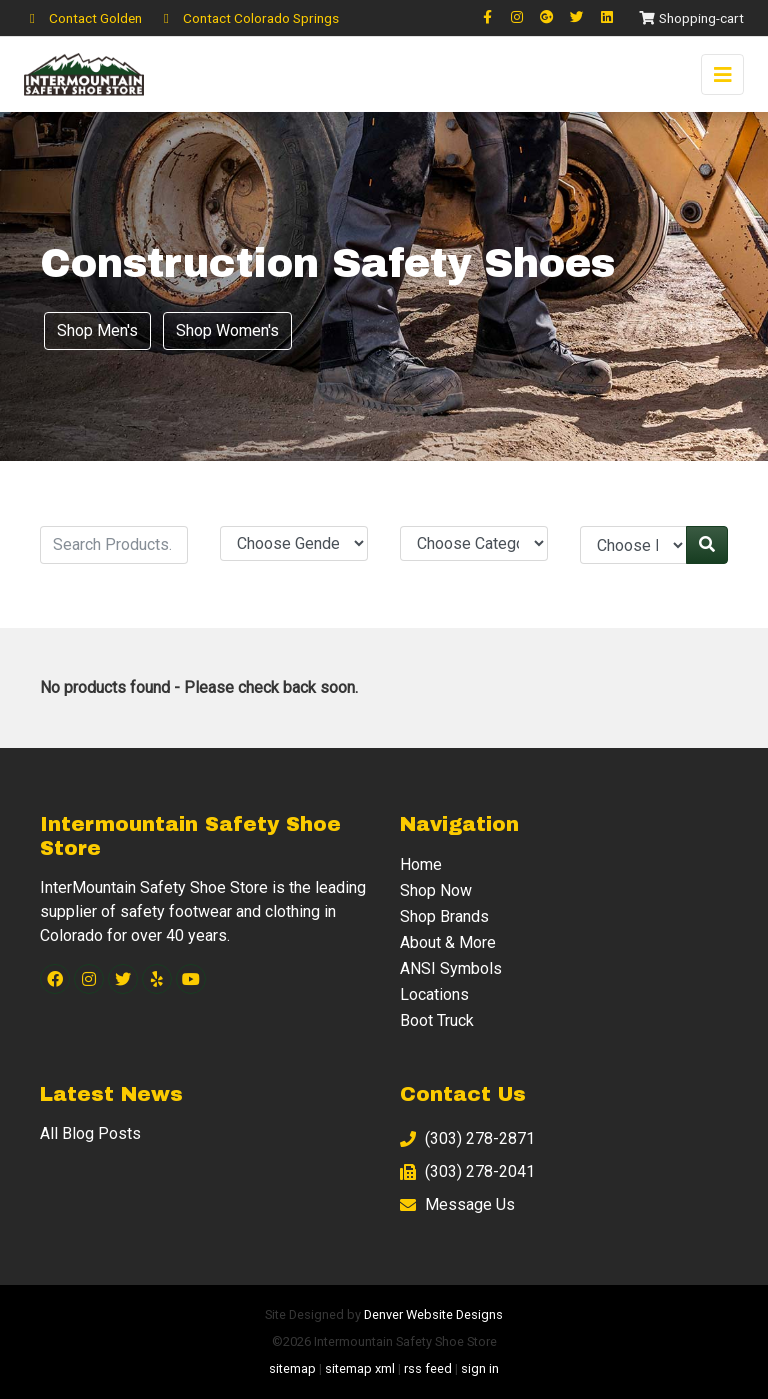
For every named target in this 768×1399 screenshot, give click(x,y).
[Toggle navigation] (722, 74)
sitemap (292, 1368)
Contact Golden (83, 18)
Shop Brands (444, 916)
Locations (434, 994)
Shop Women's (227, 330)
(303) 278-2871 (467, 1138)
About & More (448, 942)
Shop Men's (97, 330)
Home (421, 864)
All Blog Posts (90, 1133)
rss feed (428, 1368)
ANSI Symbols (451, 968)
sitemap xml (360, 1368)
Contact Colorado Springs (248, 18)
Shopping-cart (691, 18)
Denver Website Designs (433, 1314)
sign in (480, 1368)
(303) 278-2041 (467, 1171)
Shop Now (436, 890)
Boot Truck (437, 1020)
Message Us (457, 1204)
